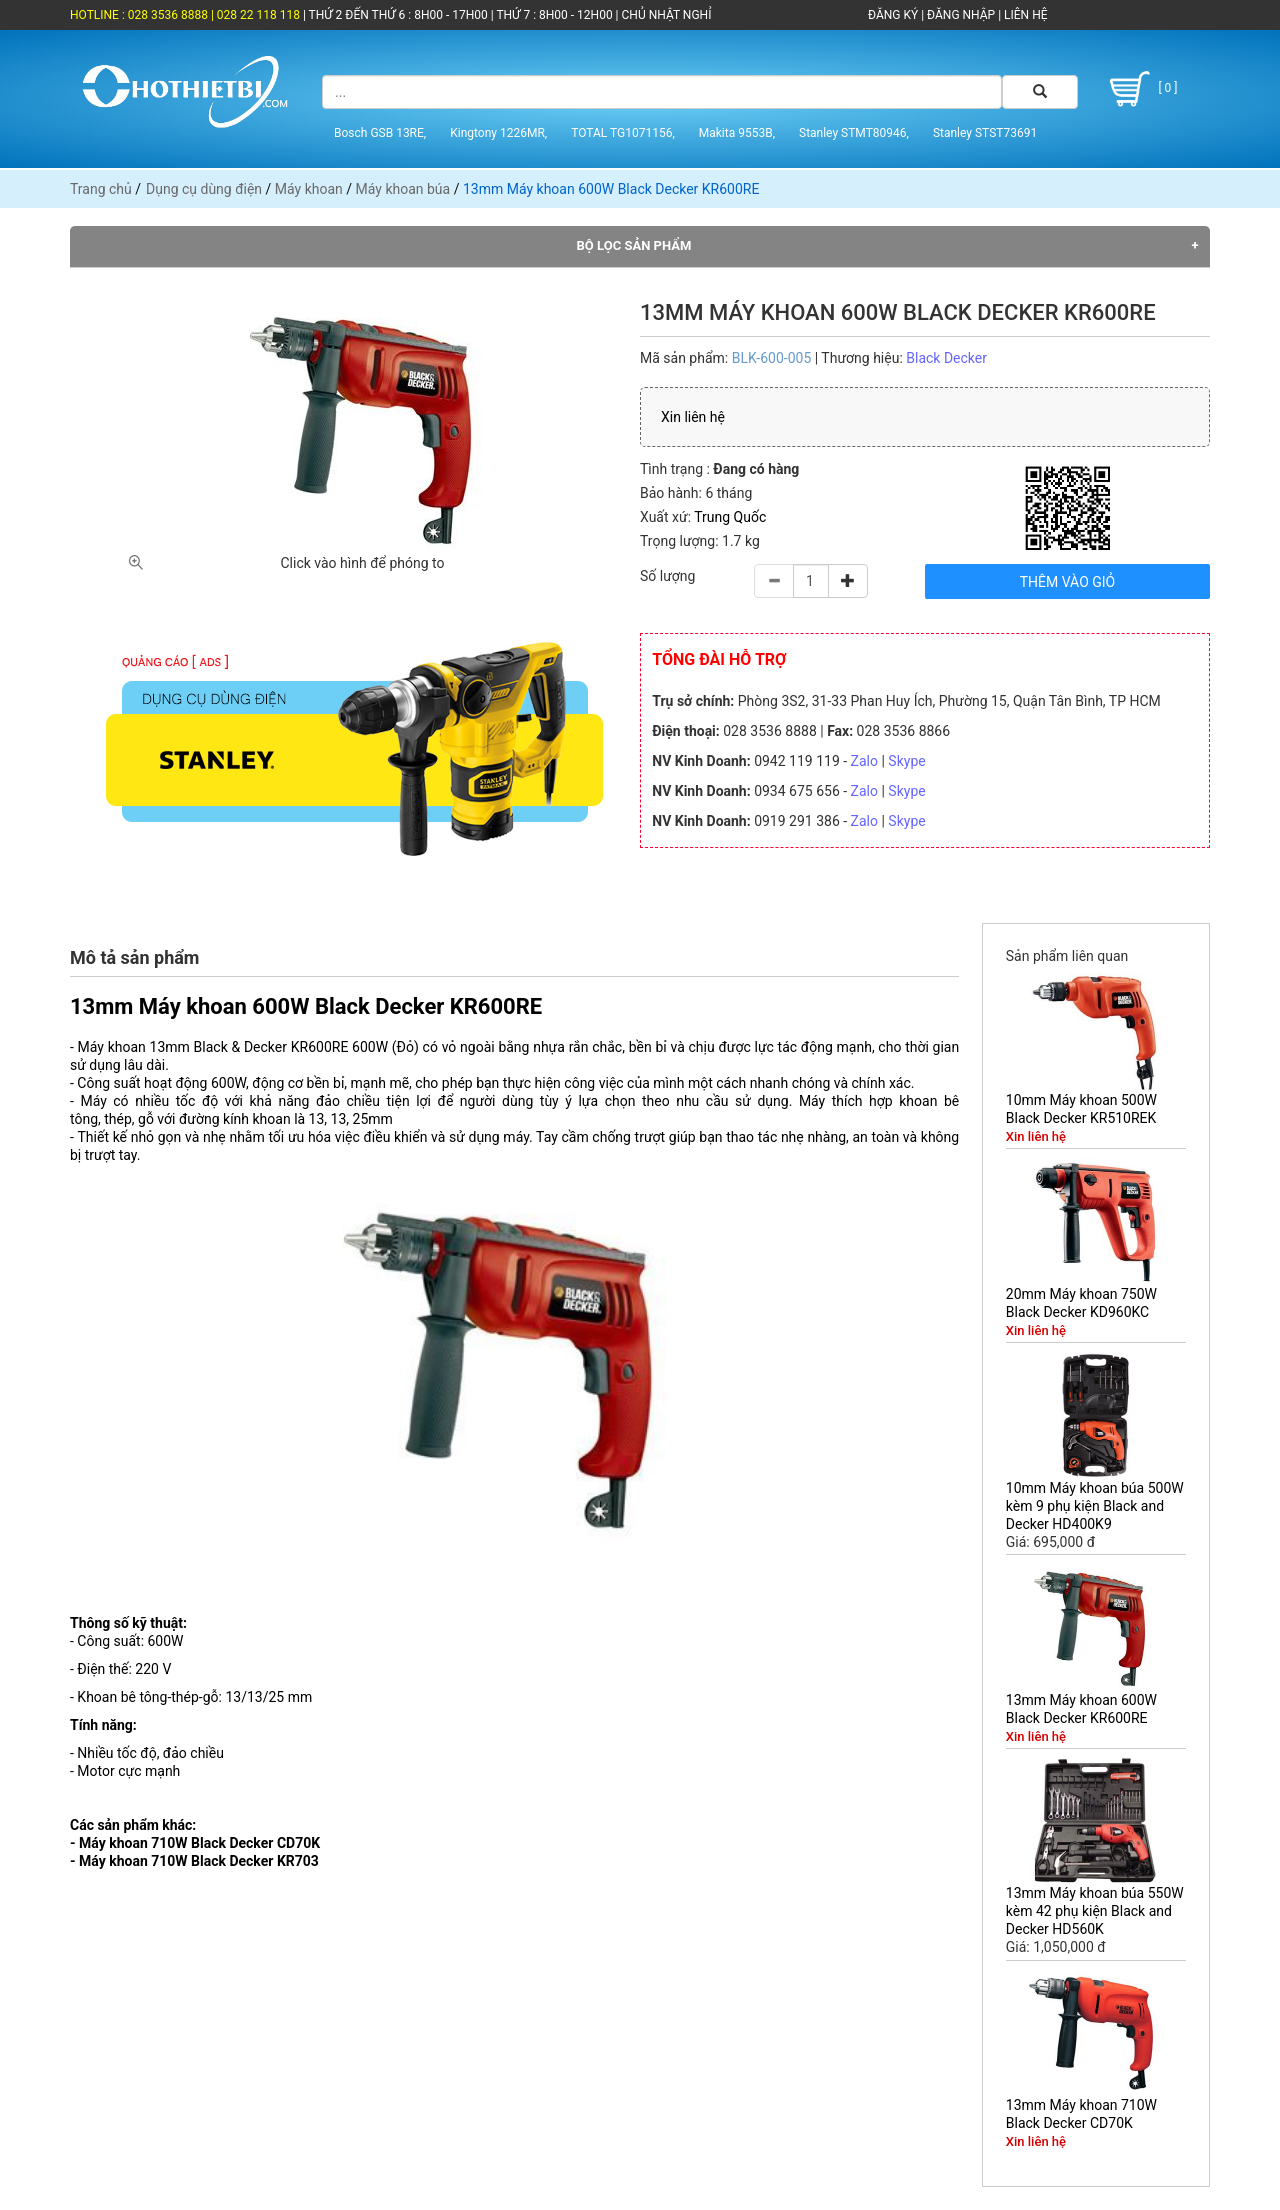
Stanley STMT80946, (854, 133)
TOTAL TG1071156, (623, 133)
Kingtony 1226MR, (498, 133)
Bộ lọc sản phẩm (634, 245)
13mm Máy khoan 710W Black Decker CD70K (1081, 2114)
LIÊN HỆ (1024, 15)
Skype (906, 761)
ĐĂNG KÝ (893, 15)
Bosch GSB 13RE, (380, 133)
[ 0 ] (1140, 89)
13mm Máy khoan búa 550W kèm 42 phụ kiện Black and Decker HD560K (1095, 1911)
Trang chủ (101, 189)
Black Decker (946, 358)
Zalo (864, 761)
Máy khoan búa (403, 189)
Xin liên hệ (693, 417)
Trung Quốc (730, 517)
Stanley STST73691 (985, 133)
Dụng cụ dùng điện (204, 189)
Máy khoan (309, 189)
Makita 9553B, (737, 133)
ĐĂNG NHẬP (961, 15)
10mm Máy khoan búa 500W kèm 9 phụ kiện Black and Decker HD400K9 (1095, 1506)
